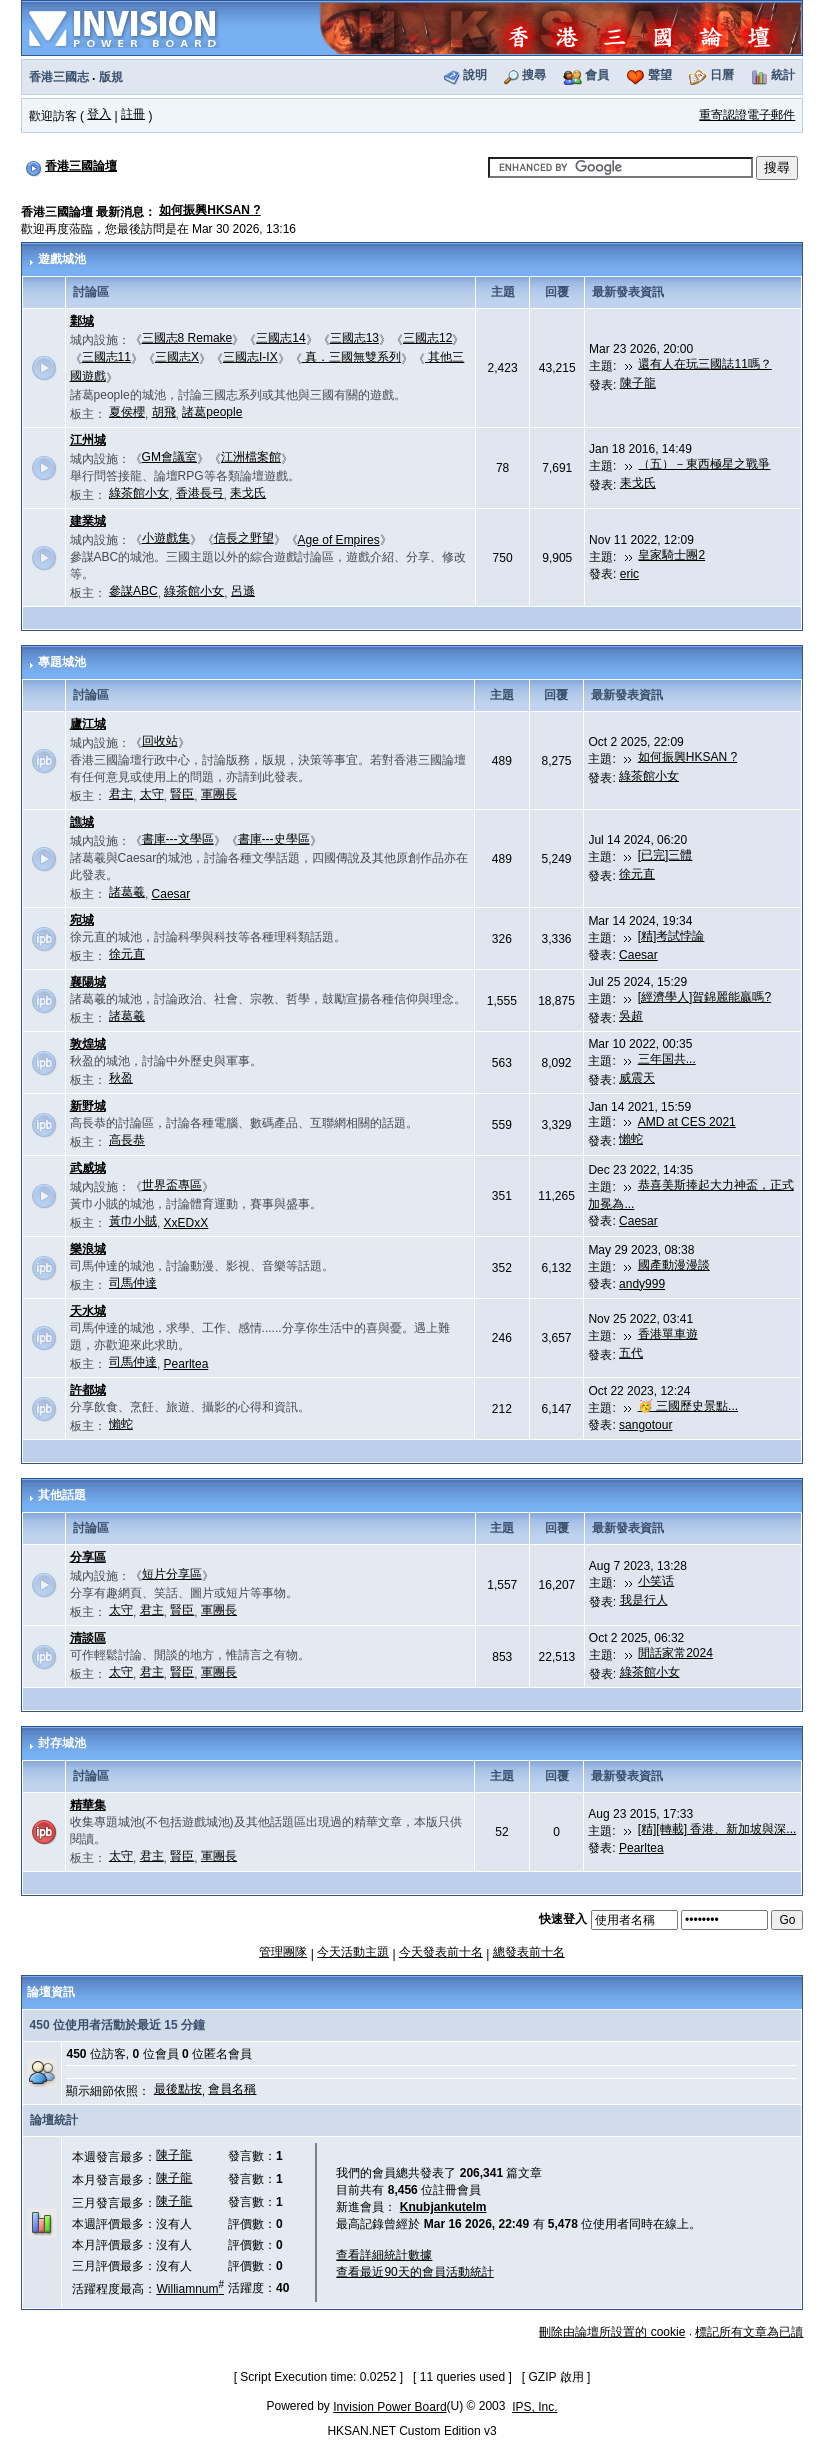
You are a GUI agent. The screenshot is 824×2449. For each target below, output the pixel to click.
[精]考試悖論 (671, 936)
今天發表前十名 (441, 1952)
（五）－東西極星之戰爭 (704, 464)
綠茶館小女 (139, 493)
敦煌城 (88, 1044)
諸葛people (212, 412)
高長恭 (127, 1140)
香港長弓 (200, 493)
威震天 (637, 1078)
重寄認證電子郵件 (747, 115)
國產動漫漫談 (674, 1265)
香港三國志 (59, 77)
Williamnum (190, 2289)
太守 (152, 794)
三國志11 (106, 357)
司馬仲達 (133, 1283)
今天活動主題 (353, 1952)
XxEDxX (186, 1223)
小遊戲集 (166, 538)
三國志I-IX (250, 357)
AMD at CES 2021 (687, 1122)
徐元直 (637, 874)
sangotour (645, 1425)
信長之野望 (244, 538)
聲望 (660, 75)
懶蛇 (631, 1139)
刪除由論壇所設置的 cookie (612, 2332)
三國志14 (280, 338)
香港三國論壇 (81, 166)
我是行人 (644, 1600)
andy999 (642, 1284)
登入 (99, 114)
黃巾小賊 (133, 1221)
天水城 (88, 1311)
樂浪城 (88, 1249)
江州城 (88, 440)
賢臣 (182, 794)
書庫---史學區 (274, 839)
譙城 (82, 822)
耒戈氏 (248, 493)
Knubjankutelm (443, 2207)
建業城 (88, 521)
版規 (111, 77)
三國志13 (354, 338)
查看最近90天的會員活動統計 (414, 2272)
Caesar (171, 894)
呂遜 (243, 591)
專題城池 (62, 662)
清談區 (88, 1638)
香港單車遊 (668, 1334)
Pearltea (186, 1364)
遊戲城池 (62, 259)
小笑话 (656, 1581)
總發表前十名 (529, 1952)
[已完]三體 (665, 855)
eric (629, 574)
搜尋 (534, 75)
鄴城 (82, 321)
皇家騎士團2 (671, 555)
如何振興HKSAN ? (209, 210)
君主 (121, 794)
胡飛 (164, 412)
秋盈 (121, 1078)
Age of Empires (339, 540)
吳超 (631, 1016)
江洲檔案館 (251, 457)
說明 (475, 75)
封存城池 (62, 1743)
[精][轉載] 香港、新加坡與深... (717, 1829)
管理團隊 (283, 1952)
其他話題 (62, 1495)
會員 (597, 75)
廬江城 (88, 724)
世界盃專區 (172, 1185)
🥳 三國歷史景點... (688, 1406)
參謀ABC (133, 591)
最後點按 (178, 2089)
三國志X (177, 357)
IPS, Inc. (534, 2407)
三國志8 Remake (187, 338)
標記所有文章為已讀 (749, 2332)
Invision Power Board (389, 2407)
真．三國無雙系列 (351, 357)
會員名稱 (232, 2089)
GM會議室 (169, 457)
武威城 (88, 1168)
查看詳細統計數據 (384, 2255)
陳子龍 (638, 383)
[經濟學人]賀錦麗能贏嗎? (704, 997)
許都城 (88, 1390)
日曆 (722, 75)
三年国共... (667, 1059)
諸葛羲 (127, 892)
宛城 (82, 920)
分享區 (88, 1557)
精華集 (88, 1805)
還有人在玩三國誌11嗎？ (704, 364)
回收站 (160, 741)
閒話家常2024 (675, 1653)
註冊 (133, 114)
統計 (783, 75)
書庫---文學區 (178, 839)
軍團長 (219, 794)
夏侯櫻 (127, 412)
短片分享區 (172, 1574)
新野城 (88, 1106)
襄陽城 (88, 982)
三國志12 (427, 338)
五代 (631, 1353)
